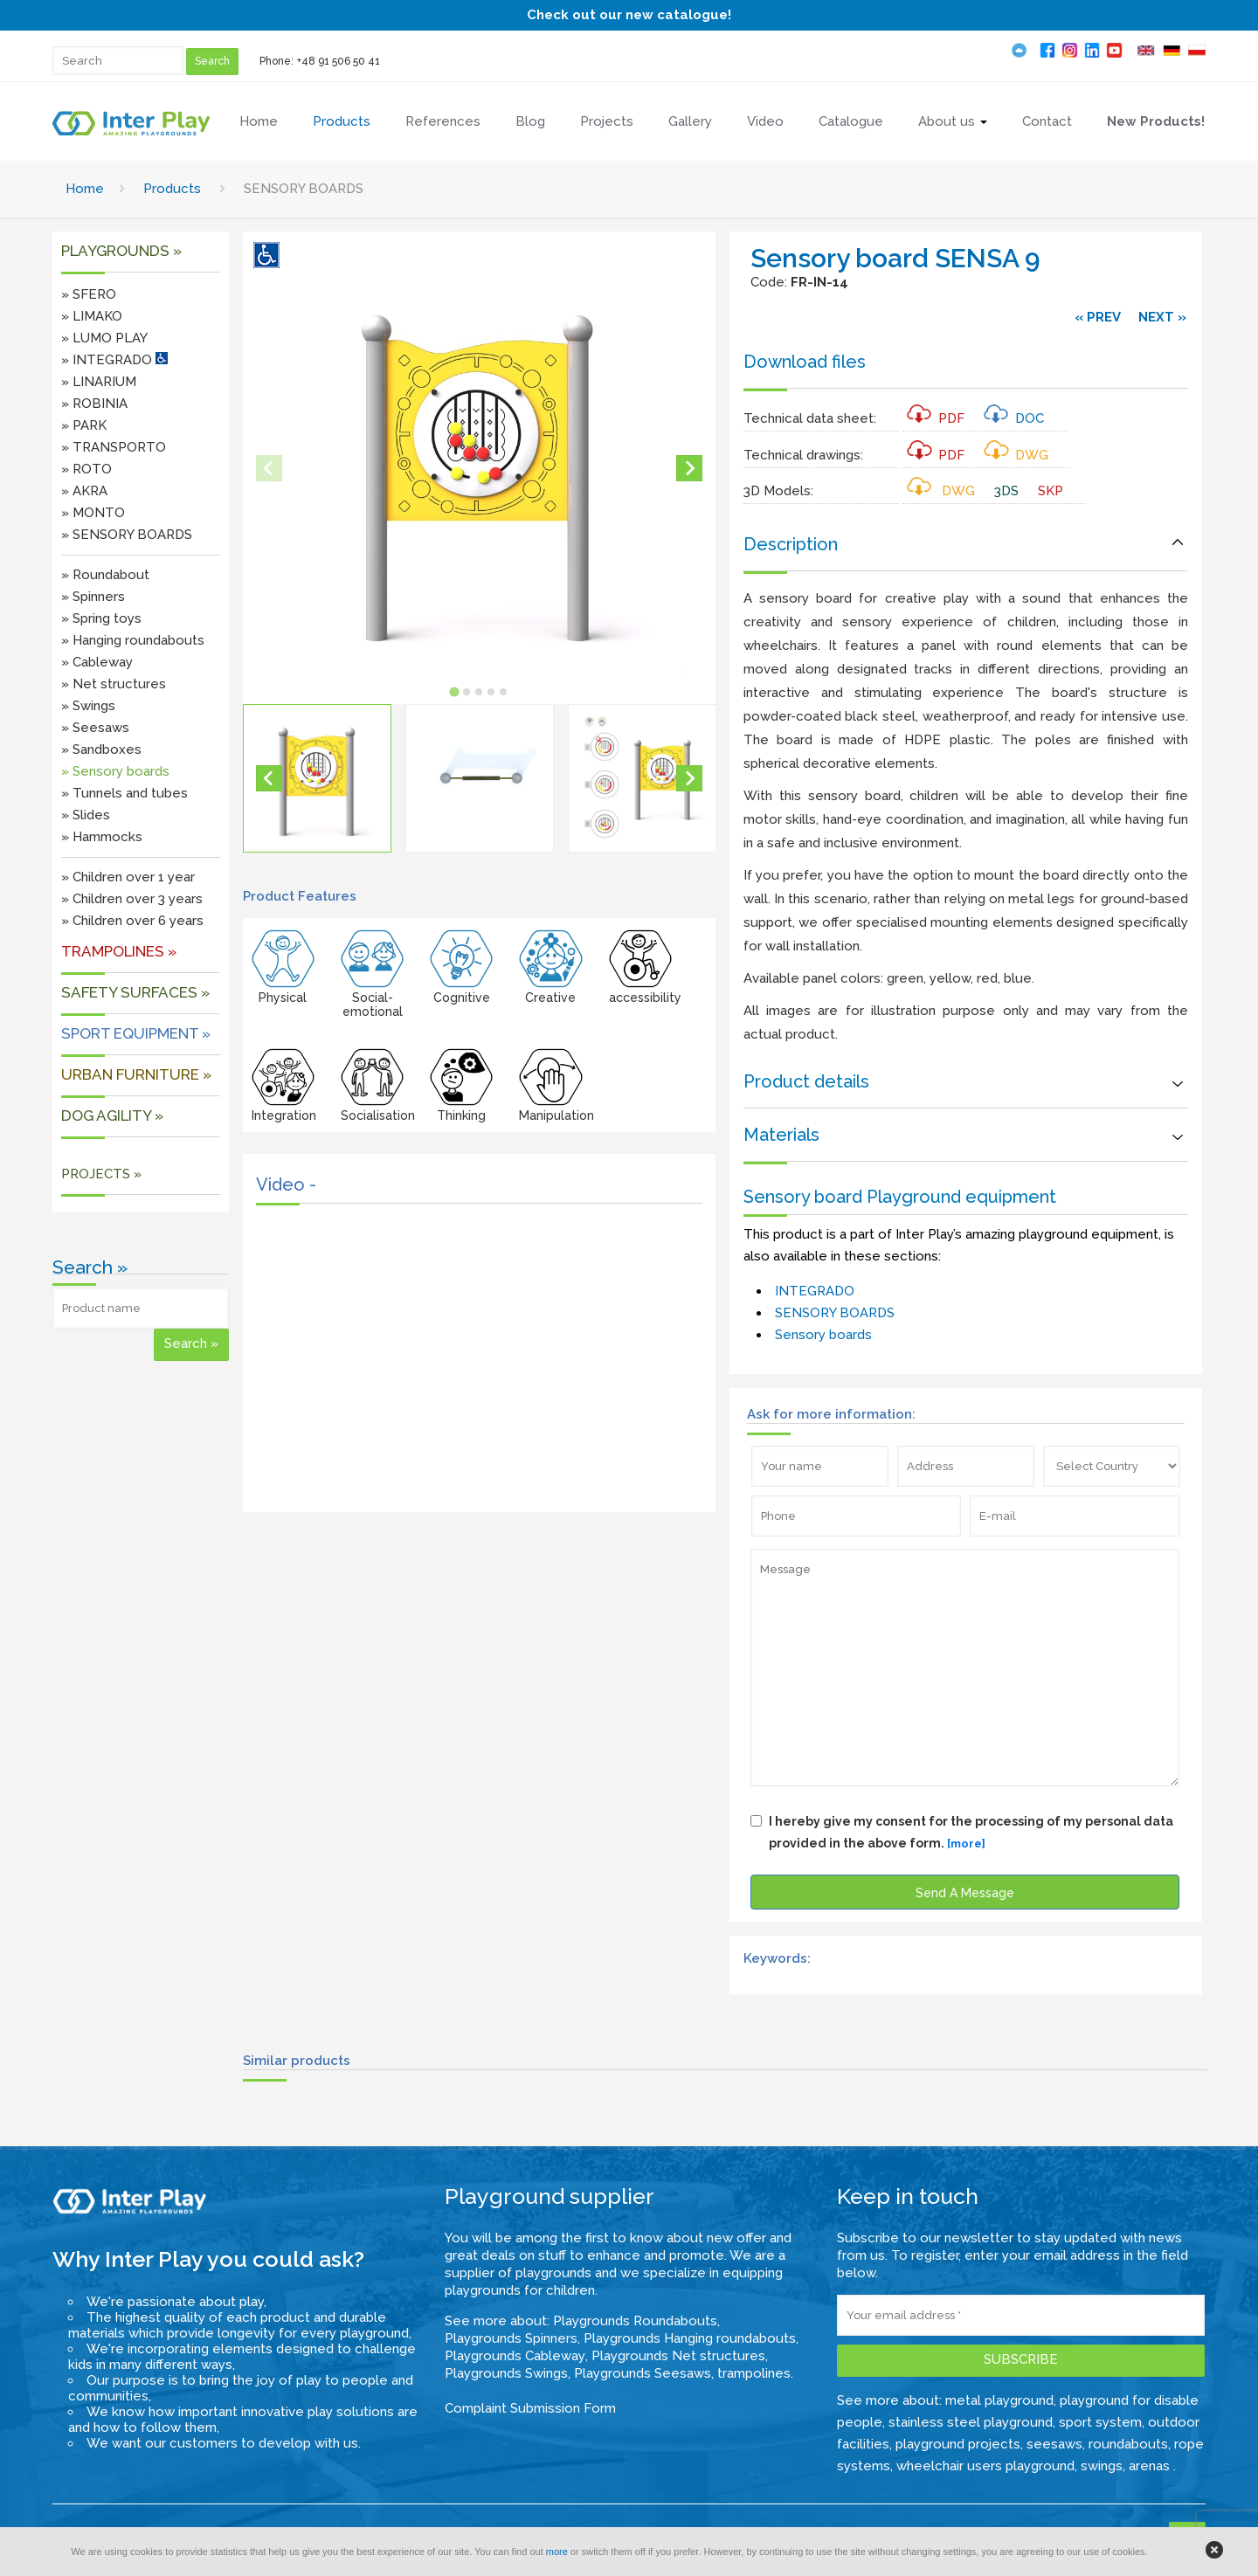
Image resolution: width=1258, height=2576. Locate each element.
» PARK (84, 425)
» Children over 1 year (128, 877)
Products (172, 189)
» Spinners (93, 596)
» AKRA (84, 491)
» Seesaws (95, 728)
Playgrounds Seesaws (642, 2373)
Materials (781, 1134)
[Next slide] (689, 468)
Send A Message (965, 1893)
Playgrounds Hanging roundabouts (690, 2338)
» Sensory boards (115, 771)
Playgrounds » (121, 250)
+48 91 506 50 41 (338, 61)
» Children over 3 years (132, 899)
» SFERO (88, 294)
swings (1102, 2466)
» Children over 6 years (132, 921)
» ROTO (86, 469)
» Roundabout (105, 575)
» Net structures (113, 684)
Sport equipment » (136, 1033)
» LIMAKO (91, 316)
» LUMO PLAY (104, 338)
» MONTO (93, 513)
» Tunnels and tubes (124, 793)
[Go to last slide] (269, 778)
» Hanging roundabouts (132, 640)
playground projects (957, 2444)
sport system (1100, 2422)
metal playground (999, 2400)
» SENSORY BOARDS (126, 534)
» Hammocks (101, 837)
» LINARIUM (98, 382)
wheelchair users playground (985, 2466)
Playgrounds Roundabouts (635, 2321)
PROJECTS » (101, 1174)
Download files (804, 361)
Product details (806, 1081)
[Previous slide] (269, 468)
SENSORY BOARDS (835, 1313)
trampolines (754, 2373)
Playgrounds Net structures (678, 2356)
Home (85, 189)
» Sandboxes (101, 749)
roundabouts (1128, 2444)
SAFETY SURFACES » (135, 992)
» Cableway (97, 662)
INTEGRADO (814, 1291)
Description (790, 544)
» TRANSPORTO (113, 447)
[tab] (455, 691)
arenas (1151, 2466)
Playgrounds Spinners (511, 2338)
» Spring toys (101, 618)
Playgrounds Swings (506, 2373)
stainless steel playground (970, 2422)
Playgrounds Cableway (515, 2356)
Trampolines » (118, 951)
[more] (966, 1843)
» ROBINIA (94, 403)
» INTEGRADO (114, 360)
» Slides (85, 815)
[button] (317, 778)
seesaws (1054, 2444)
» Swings (88, 706)
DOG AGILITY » (112, 1115)
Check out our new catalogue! (629, 15)
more (557, 2551)
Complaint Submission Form (530, 2408)
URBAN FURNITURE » (136, 1074)
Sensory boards (823, 1335)
